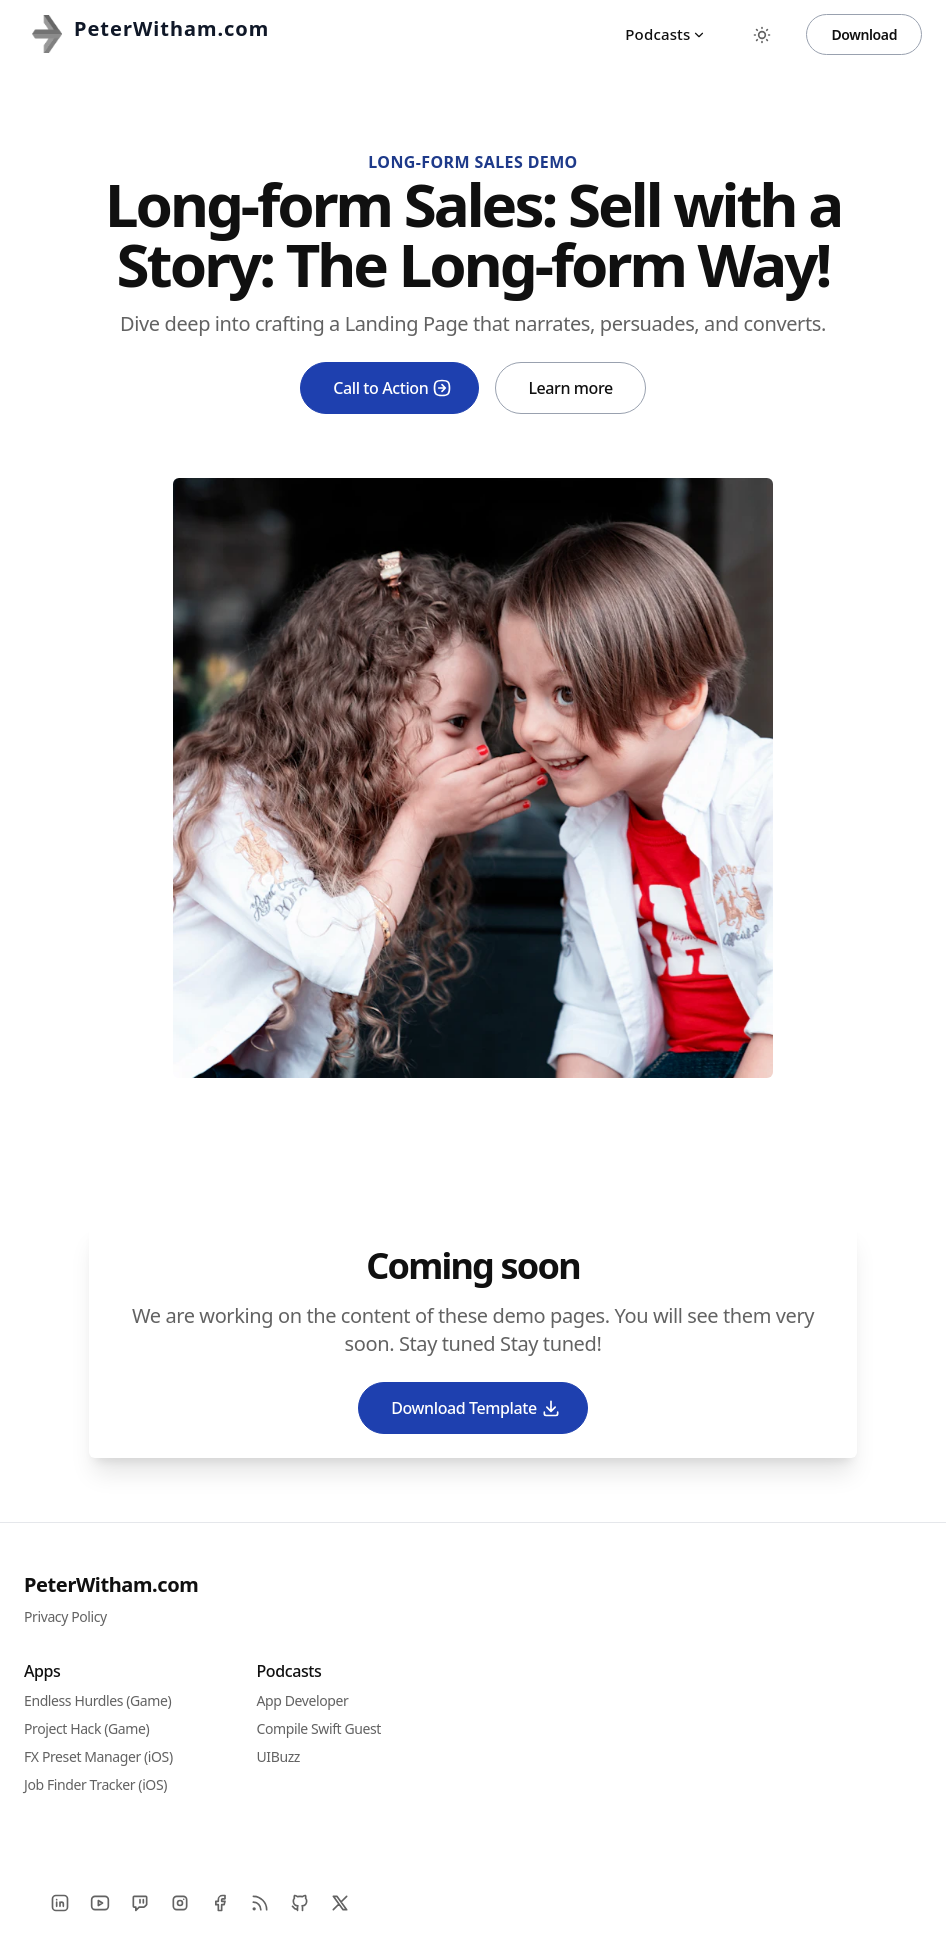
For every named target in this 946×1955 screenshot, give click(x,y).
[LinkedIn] (60, 1903)
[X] (340, 1903)
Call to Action (392, 388)
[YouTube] (100, 1903)
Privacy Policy (65, 1616)
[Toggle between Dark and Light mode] (762, 35)
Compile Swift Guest (319, 1728)
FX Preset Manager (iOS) (98, 1756)
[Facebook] (220, 1903)
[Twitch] (140, 1903)
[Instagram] (180, 1903)
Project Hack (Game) (86, 1728)
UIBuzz (279, 1756)
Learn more (570, 388)
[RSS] (260, 1903)
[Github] (300, 1903)
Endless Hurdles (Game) (97, 1700)
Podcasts (665, 34)
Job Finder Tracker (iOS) (95, 1784)
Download (864, 34)
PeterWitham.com (111, 1584)
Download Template (476, 1408)
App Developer (303, 1700)
